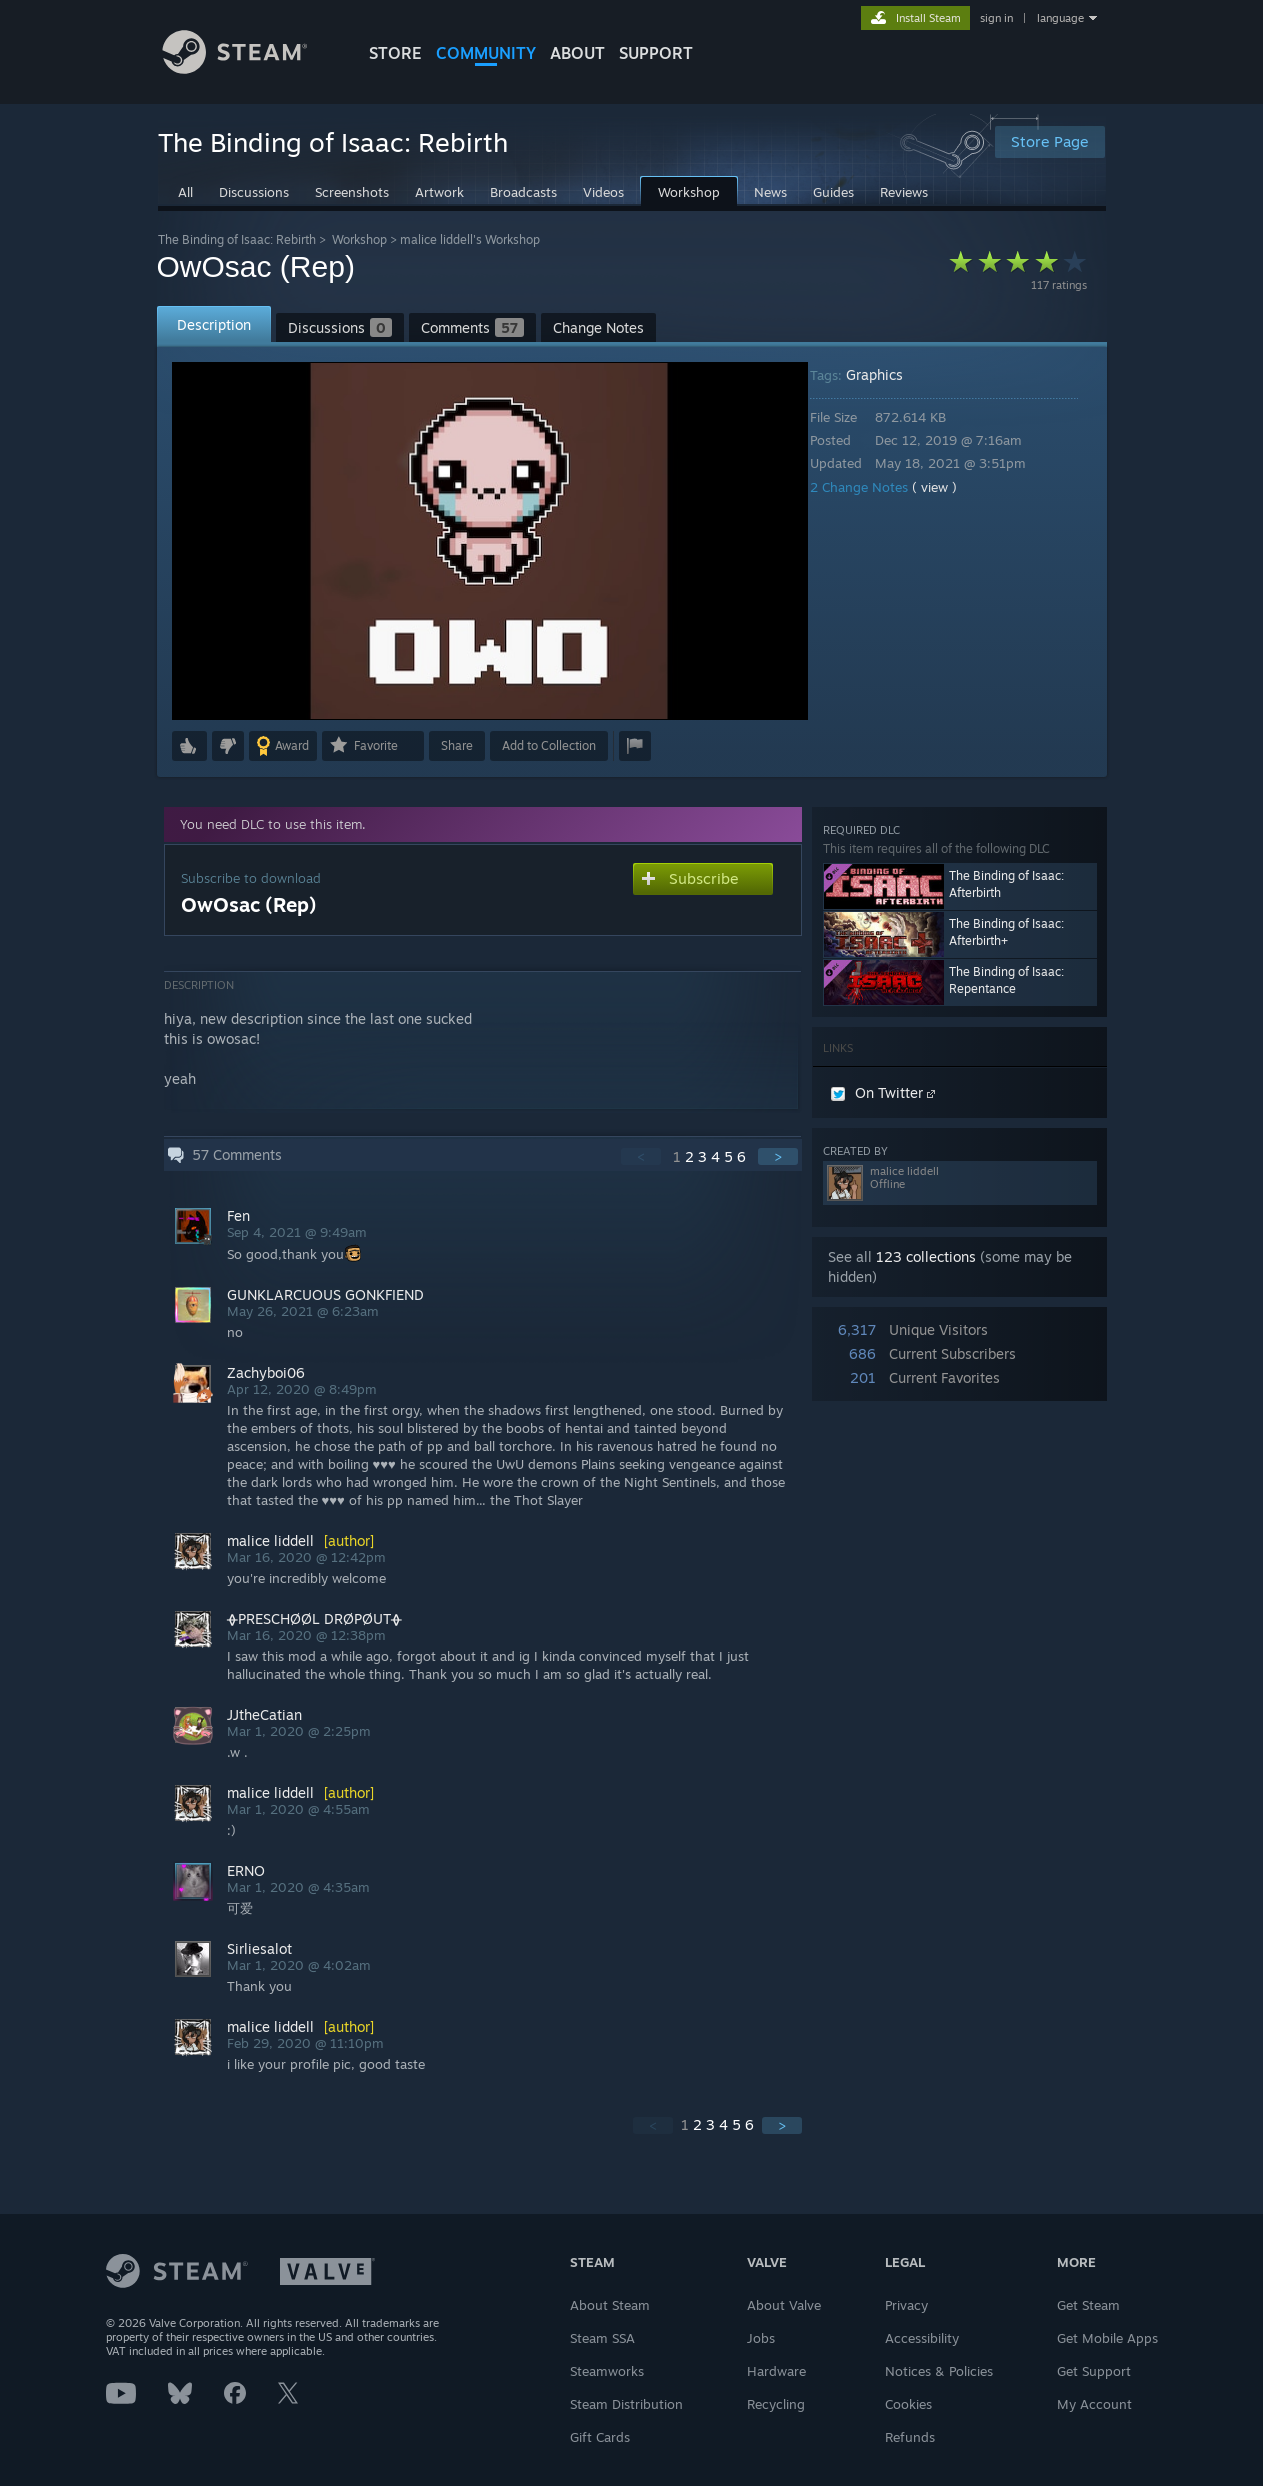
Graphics (888, 374)
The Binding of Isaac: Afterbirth (1006, 884)
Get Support (1094, 2371)
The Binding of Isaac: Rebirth (237, 239)
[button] (189, 746)
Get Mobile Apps (1107, 2338)
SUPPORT (656, 53)
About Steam (610, 2305)
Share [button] (457, 745)
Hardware (776, 2371)
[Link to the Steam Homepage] (250, 68)
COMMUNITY (486, 53)
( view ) (948, 487)
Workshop (359, 239)
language (1060, 18)
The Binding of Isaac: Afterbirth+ (1006, 932)
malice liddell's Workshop (470, 239)
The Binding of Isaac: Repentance (1006, 980)
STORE (395, 53)
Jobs (761, 2338)
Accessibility (922, 2338)
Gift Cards (600, 2437)
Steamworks (607, 2371)
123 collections (926, 1256)
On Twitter (883, 1092)
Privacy (906, 2305)
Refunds (910, 2437)
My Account (1094, 2404)
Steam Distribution (626, 2404)
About (577, 53)
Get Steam (1088, 2305)
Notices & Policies (939, 2371)
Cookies (908, 2404)
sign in (996, 18)
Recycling (776, 2404)
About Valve (784, 2305)
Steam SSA (602, 2338)
